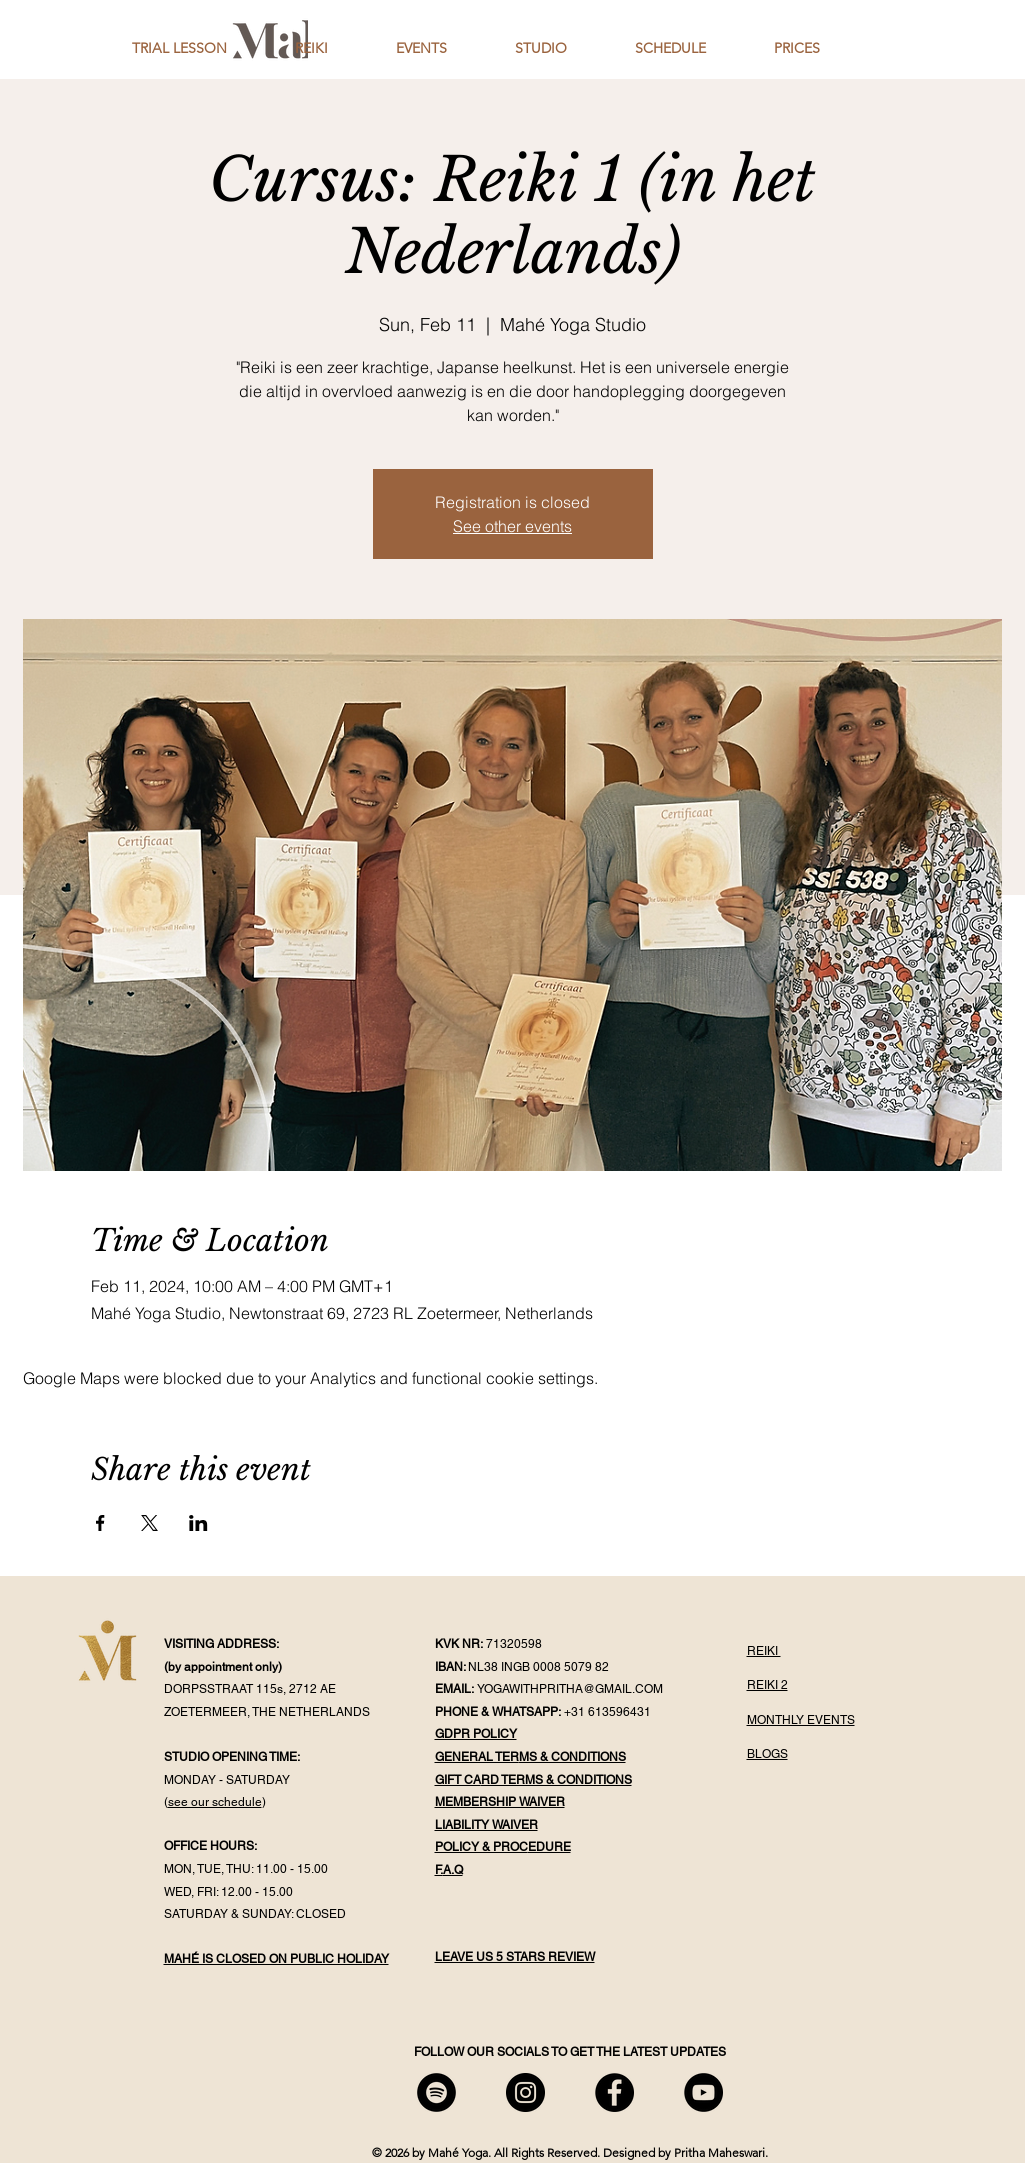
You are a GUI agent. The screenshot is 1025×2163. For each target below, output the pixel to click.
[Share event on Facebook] (100, 1523)
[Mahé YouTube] (703, 2092)
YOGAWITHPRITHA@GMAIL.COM (570, 1689)
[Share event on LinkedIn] (198, 1523)
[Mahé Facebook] (614, 2092)
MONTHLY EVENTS (801, 1720)
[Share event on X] (149, 1523)
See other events (512, 526)
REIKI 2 (767, 1685)
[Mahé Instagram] (525, 2092)
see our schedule (215, 1802)
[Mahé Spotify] (436, 2092)
